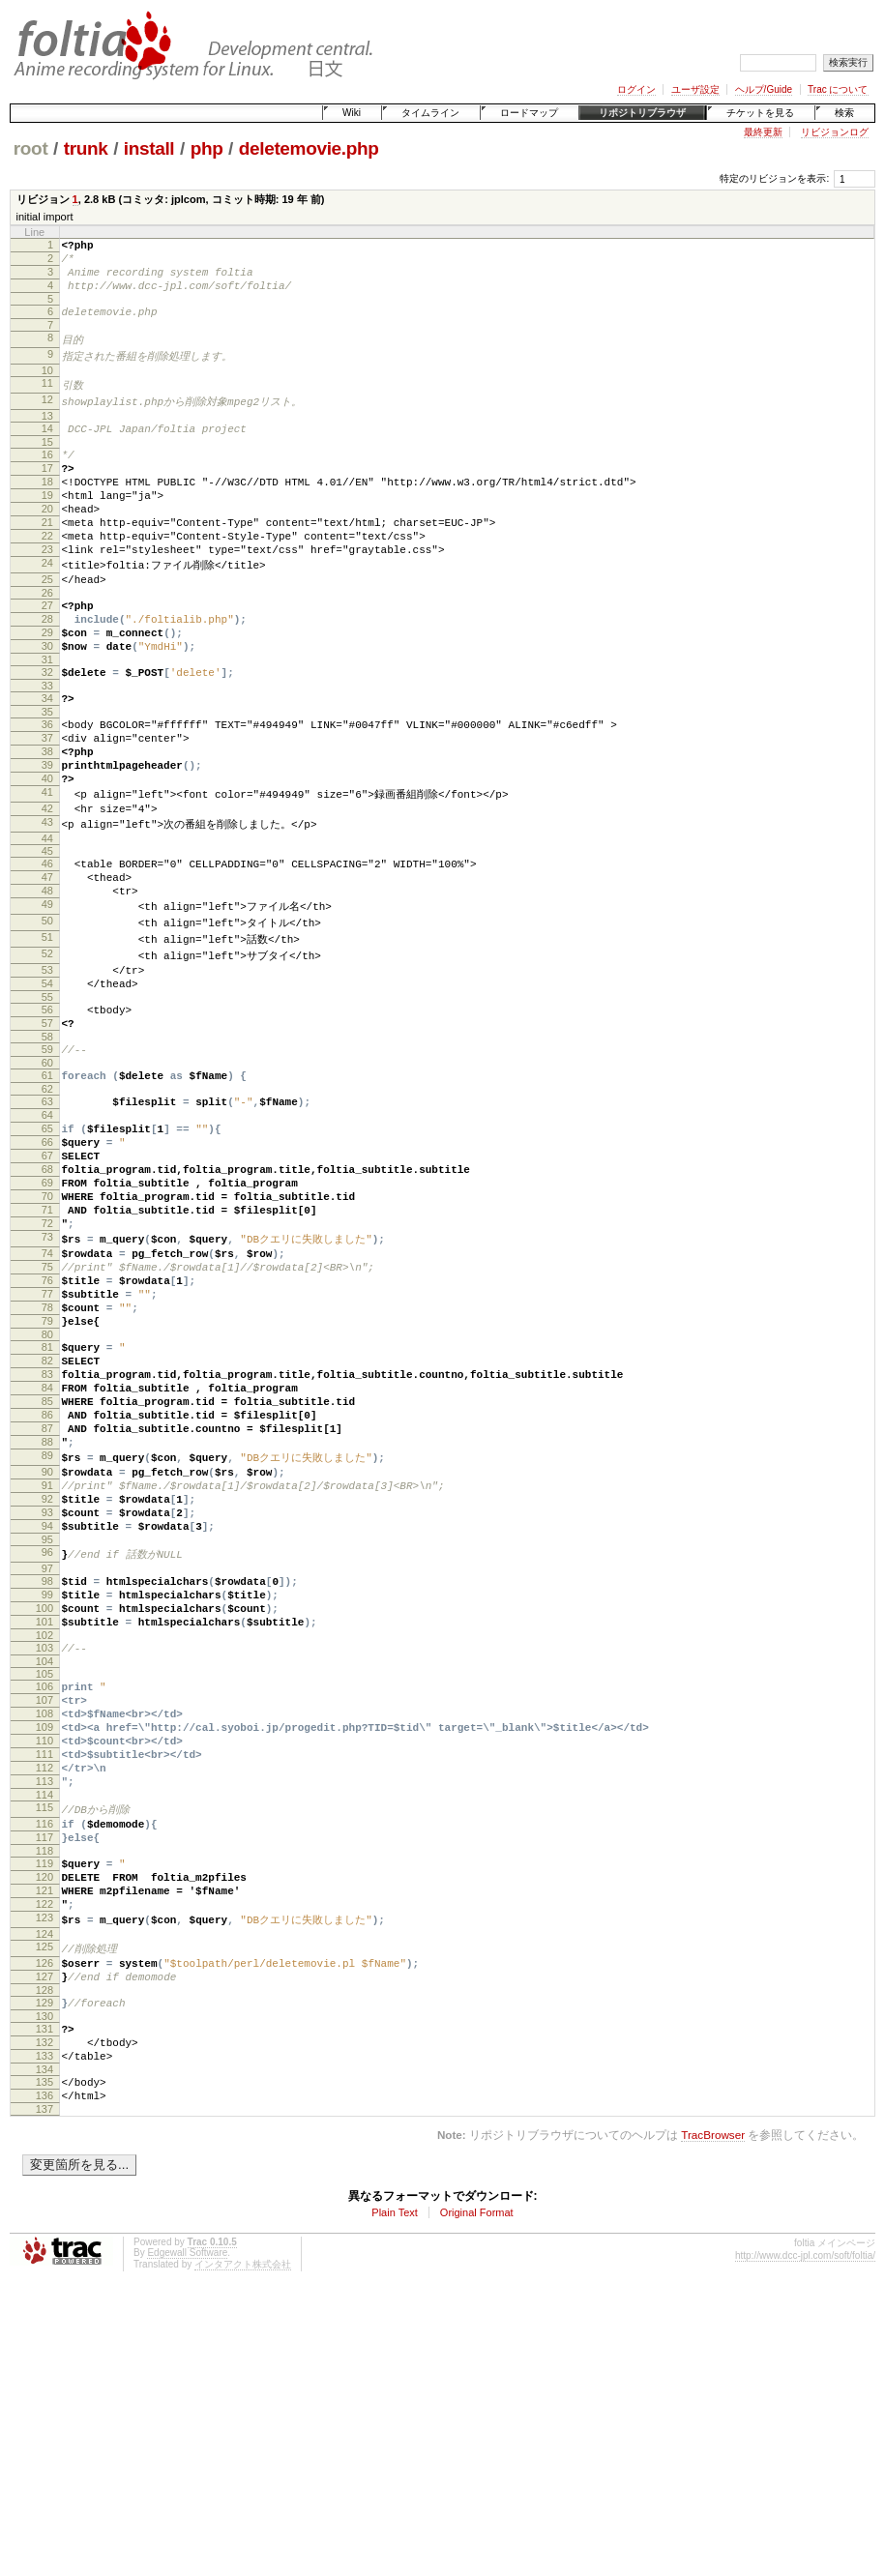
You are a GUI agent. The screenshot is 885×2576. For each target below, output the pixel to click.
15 (47, 463)
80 (47, 1497)
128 (44, 2256)
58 (47, 1146)
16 (47, 476)
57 (47, 1129)
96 (47, 1753)
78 (47, 1464)
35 (47, 777)
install (149, 148)
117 (44, 2081)
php (207, 148)
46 (47, 948)
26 (47, 641)
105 (44, 1890)
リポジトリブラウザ (642, 112)
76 (47, 1431)
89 (47, 1641)
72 (47, 1364)
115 (44, 2047)
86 (47, 1591)
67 (47, 1282)
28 (47, 670)
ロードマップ (529, 112)
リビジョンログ (835, 132)
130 (44, 2285)
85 (47, 1575)
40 (47, 856)
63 (47, 1216)
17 (47, 492)
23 (47, 591)
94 (47, 1724)
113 (44, 2018)
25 (47, 624)
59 (47, 1158)
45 (47, 936)
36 (47, 790)
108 (44, 1936)
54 (47, 1084)
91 (47, 1675)
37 (47, 806)
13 (47, 434)
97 (47, 1770)
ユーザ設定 (695, 89)
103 (44, 1861)
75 (47, 1414)
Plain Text (394, 2496)
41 (47, 872)
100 (44, 1816)
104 (44, 1878)
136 (44, 2376)
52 (47, 1050)
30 (47, 703)
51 (47, 1033)
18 (47, 508)
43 (47, 906)
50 (47, 1015)
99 (47, 1799)
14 (47, 447)
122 (44, 2159)
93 (47, 1707)
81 (47, 1509)
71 (47, 1348)
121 (44, 2143)
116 (44, 2064)
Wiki (351, 112)
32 (47, 732)
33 (47, 748)
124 (44, 2193)
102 (44, 1849)
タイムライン (430, 112)
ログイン (636, 89)
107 (44, 1919)
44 (47, 923)
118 (44, 2097)
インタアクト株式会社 (242, 2547)
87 (47, 1608)
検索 (844, 112)
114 (44, 2034)
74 (47, 1398)
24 (47, 607)
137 (44, 2392)
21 (47, 558)
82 (47, 1526)
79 (47, 1480)
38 (47, 823)
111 (44, 1985)
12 (47, 417)
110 (44, 1969)
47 (47, 965)
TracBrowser (713, 2418)
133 (44, 2330)
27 (47, 653)
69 (47, 1315)
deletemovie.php (309, 148)
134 (44, 2347)
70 (47, 1331)
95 (47, 1740)
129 (44, 2268)
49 (47, 998)
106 (44, 1903)
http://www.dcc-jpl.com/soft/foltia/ (805, 2538)
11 (47, 399)
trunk (86, 148)
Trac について (838, 89)
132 (44, 2314)
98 (47, 1783)
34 (47, 761)
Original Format (477, 2496)
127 (44, 2239)
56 (47, 1113)
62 (47, 1204)
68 (47, 1298)
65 (47, 1249)
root (31, 148)
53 (47, 1067)
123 (44, 2175)
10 (47, 387)
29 (47, 686)
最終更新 (763, 132)
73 (47, 1381)
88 (47, 1624)
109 (44, 1952)
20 (47, 541)
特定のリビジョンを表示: (774, 178)
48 (47, 981)
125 (44, 2205)
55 (47, 1100)
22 (47, 574)
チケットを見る (760, 112)
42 (47, 889)
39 (47, 839)
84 (47, 1559)
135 (44, 2359)
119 (44, 2110)
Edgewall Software (187, 2536)
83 (47, 1542)
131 (44, 2297)
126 (44, 2223)
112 (44, 2001)
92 (47, 1691)
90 (47, 1658)
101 (44, 1832)
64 (47, 1233)
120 (44, 2126)
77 (47, 1447)
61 (47, 1187)
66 (47, 1266)
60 (47, 1175)
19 (47, 525)
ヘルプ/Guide (763, 89)
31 (47, 719)
